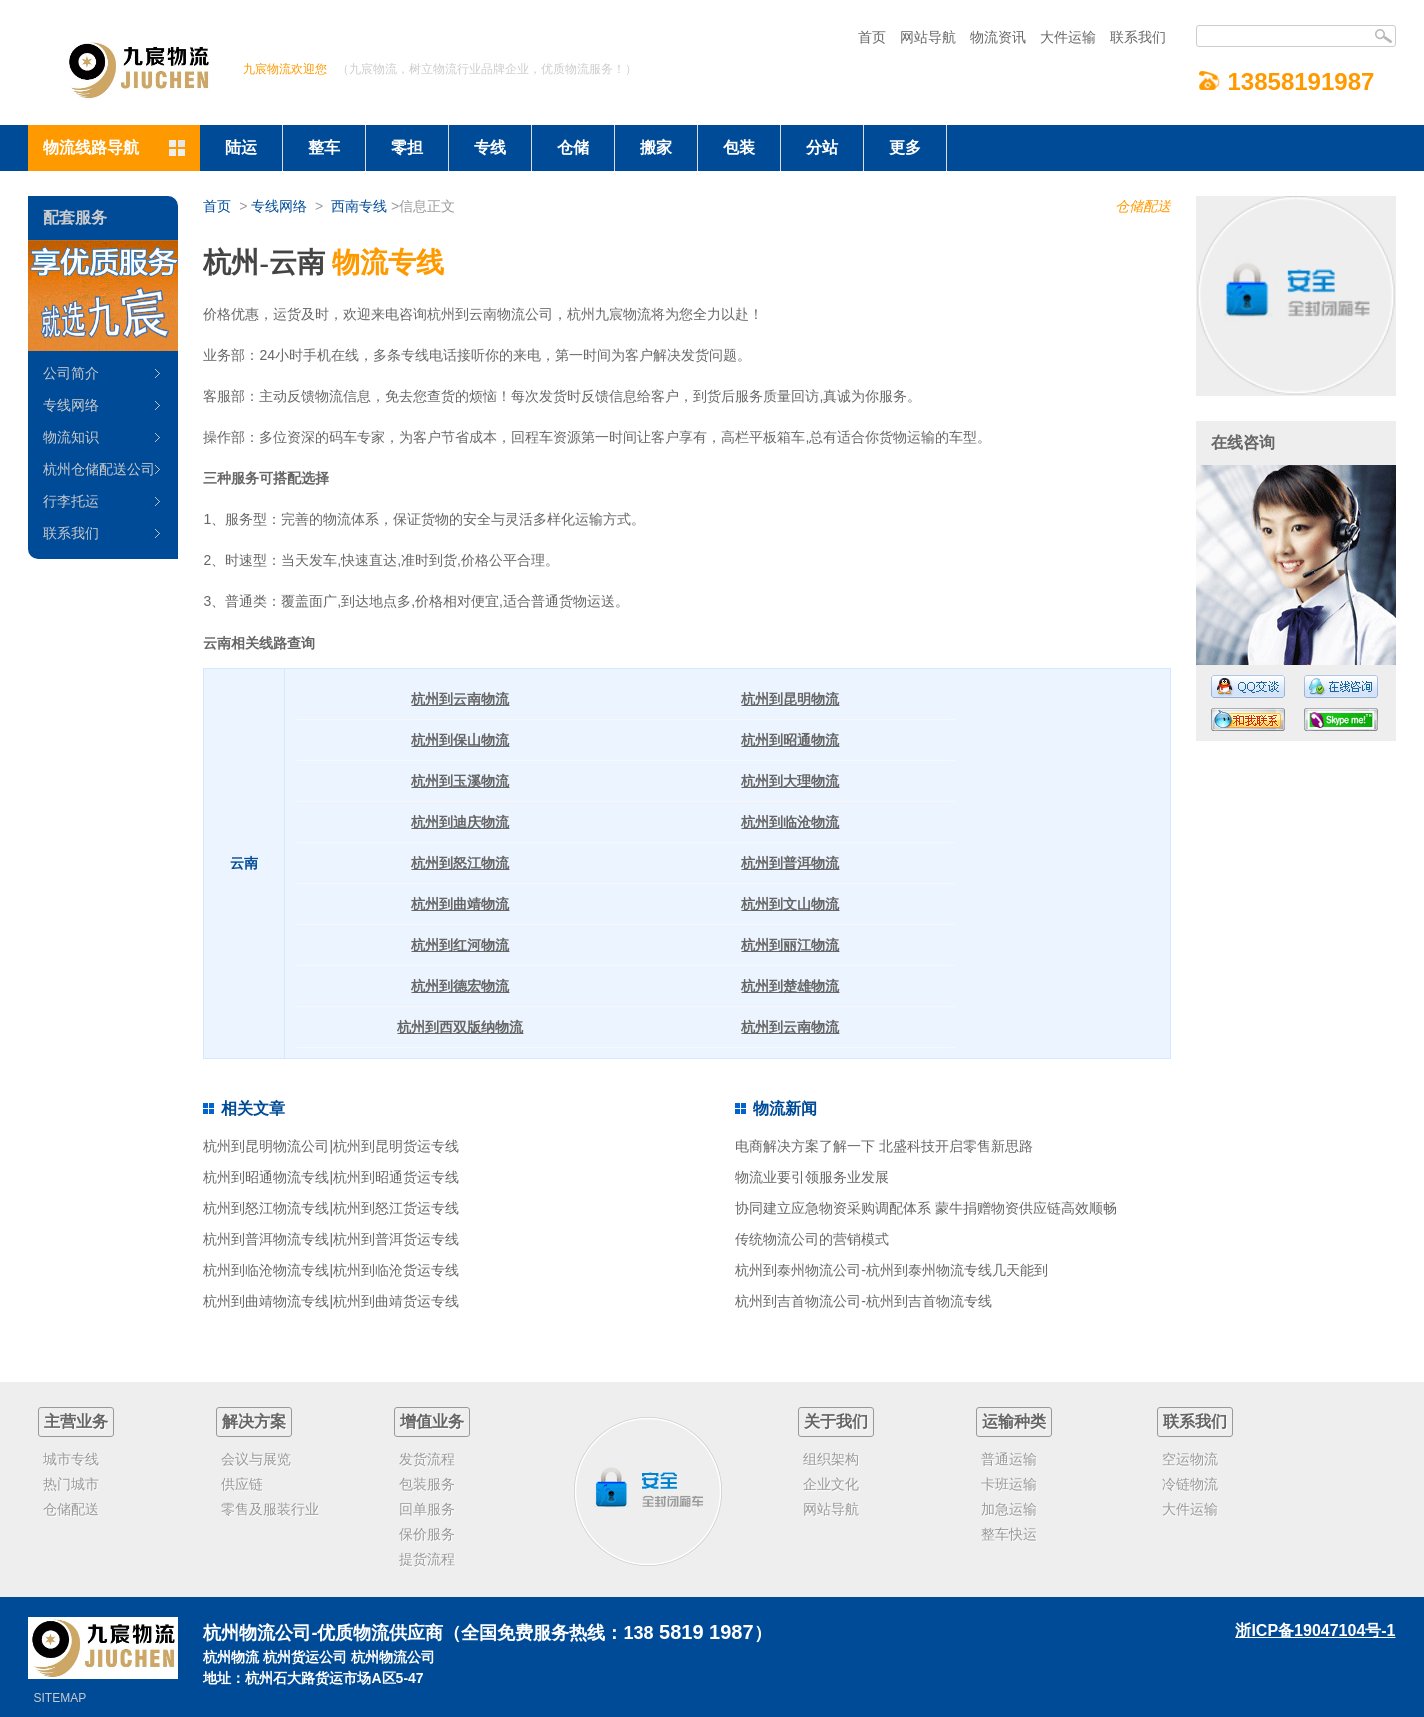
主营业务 (76, 1421)
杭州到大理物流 (790, 781)
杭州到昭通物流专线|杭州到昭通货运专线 (331, 1177)
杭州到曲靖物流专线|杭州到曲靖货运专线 (331, 1301)
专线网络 (279, 206)
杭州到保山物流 (460, 740)
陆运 (241, 147)
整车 (324, 147)
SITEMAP (59, 1698)
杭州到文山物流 (790, 904)
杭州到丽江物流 (790, 945)
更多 (905, 147)
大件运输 (1068, 37)
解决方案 (254, 1421)
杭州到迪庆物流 (460, 822)
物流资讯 (998, 37)
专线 (490, 147)
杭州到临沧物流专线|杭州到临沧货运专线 (331, 1270)
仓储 (573, 147)
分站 (822, 147)
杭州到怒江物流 (460, 863)
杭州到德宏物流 (460, 986)
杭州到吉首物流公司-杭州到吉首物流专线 (863, 1301)
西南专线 (359, 206)
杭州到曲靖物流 (460, 904)
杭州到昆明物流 (790, 699)
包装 (739, 147)
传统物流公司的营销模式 (812, 1239)
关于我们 (836, 1421)
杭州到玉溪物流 (460, 781)
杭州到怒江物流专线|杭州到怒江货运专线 (331, 1208)
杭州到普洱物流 (790, 863)
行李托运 (71, 501)
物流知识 (71, 437)
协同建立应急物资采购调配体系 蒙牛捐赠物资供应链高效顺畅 (926, 1208)
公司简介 (71, 373)
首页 (872, 37)
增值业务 (432, 1421)
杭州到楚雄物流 (790, 986)
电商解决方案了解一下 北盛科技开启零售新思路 (884, 1146)
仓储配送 (1143, 206)
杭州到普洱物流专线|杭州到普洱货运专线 (331, 1239)
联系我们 (1138, 37)
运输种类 (1014, 1421)
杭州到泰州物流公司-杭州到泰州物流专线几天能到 (891, 1270)
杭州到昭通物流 (790, 740)
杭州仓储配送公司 (99, 469)
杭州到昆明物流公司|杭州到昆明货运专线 (331, 1146)
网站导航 (928, 37)
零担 (407, 147)
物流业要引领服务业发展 (812, 1177)
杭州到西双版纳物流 (460, 1027)
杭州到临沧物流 (790, 822)
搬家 (656, 147)
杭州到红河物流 (460, 945)
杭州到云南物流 (460, 699)
